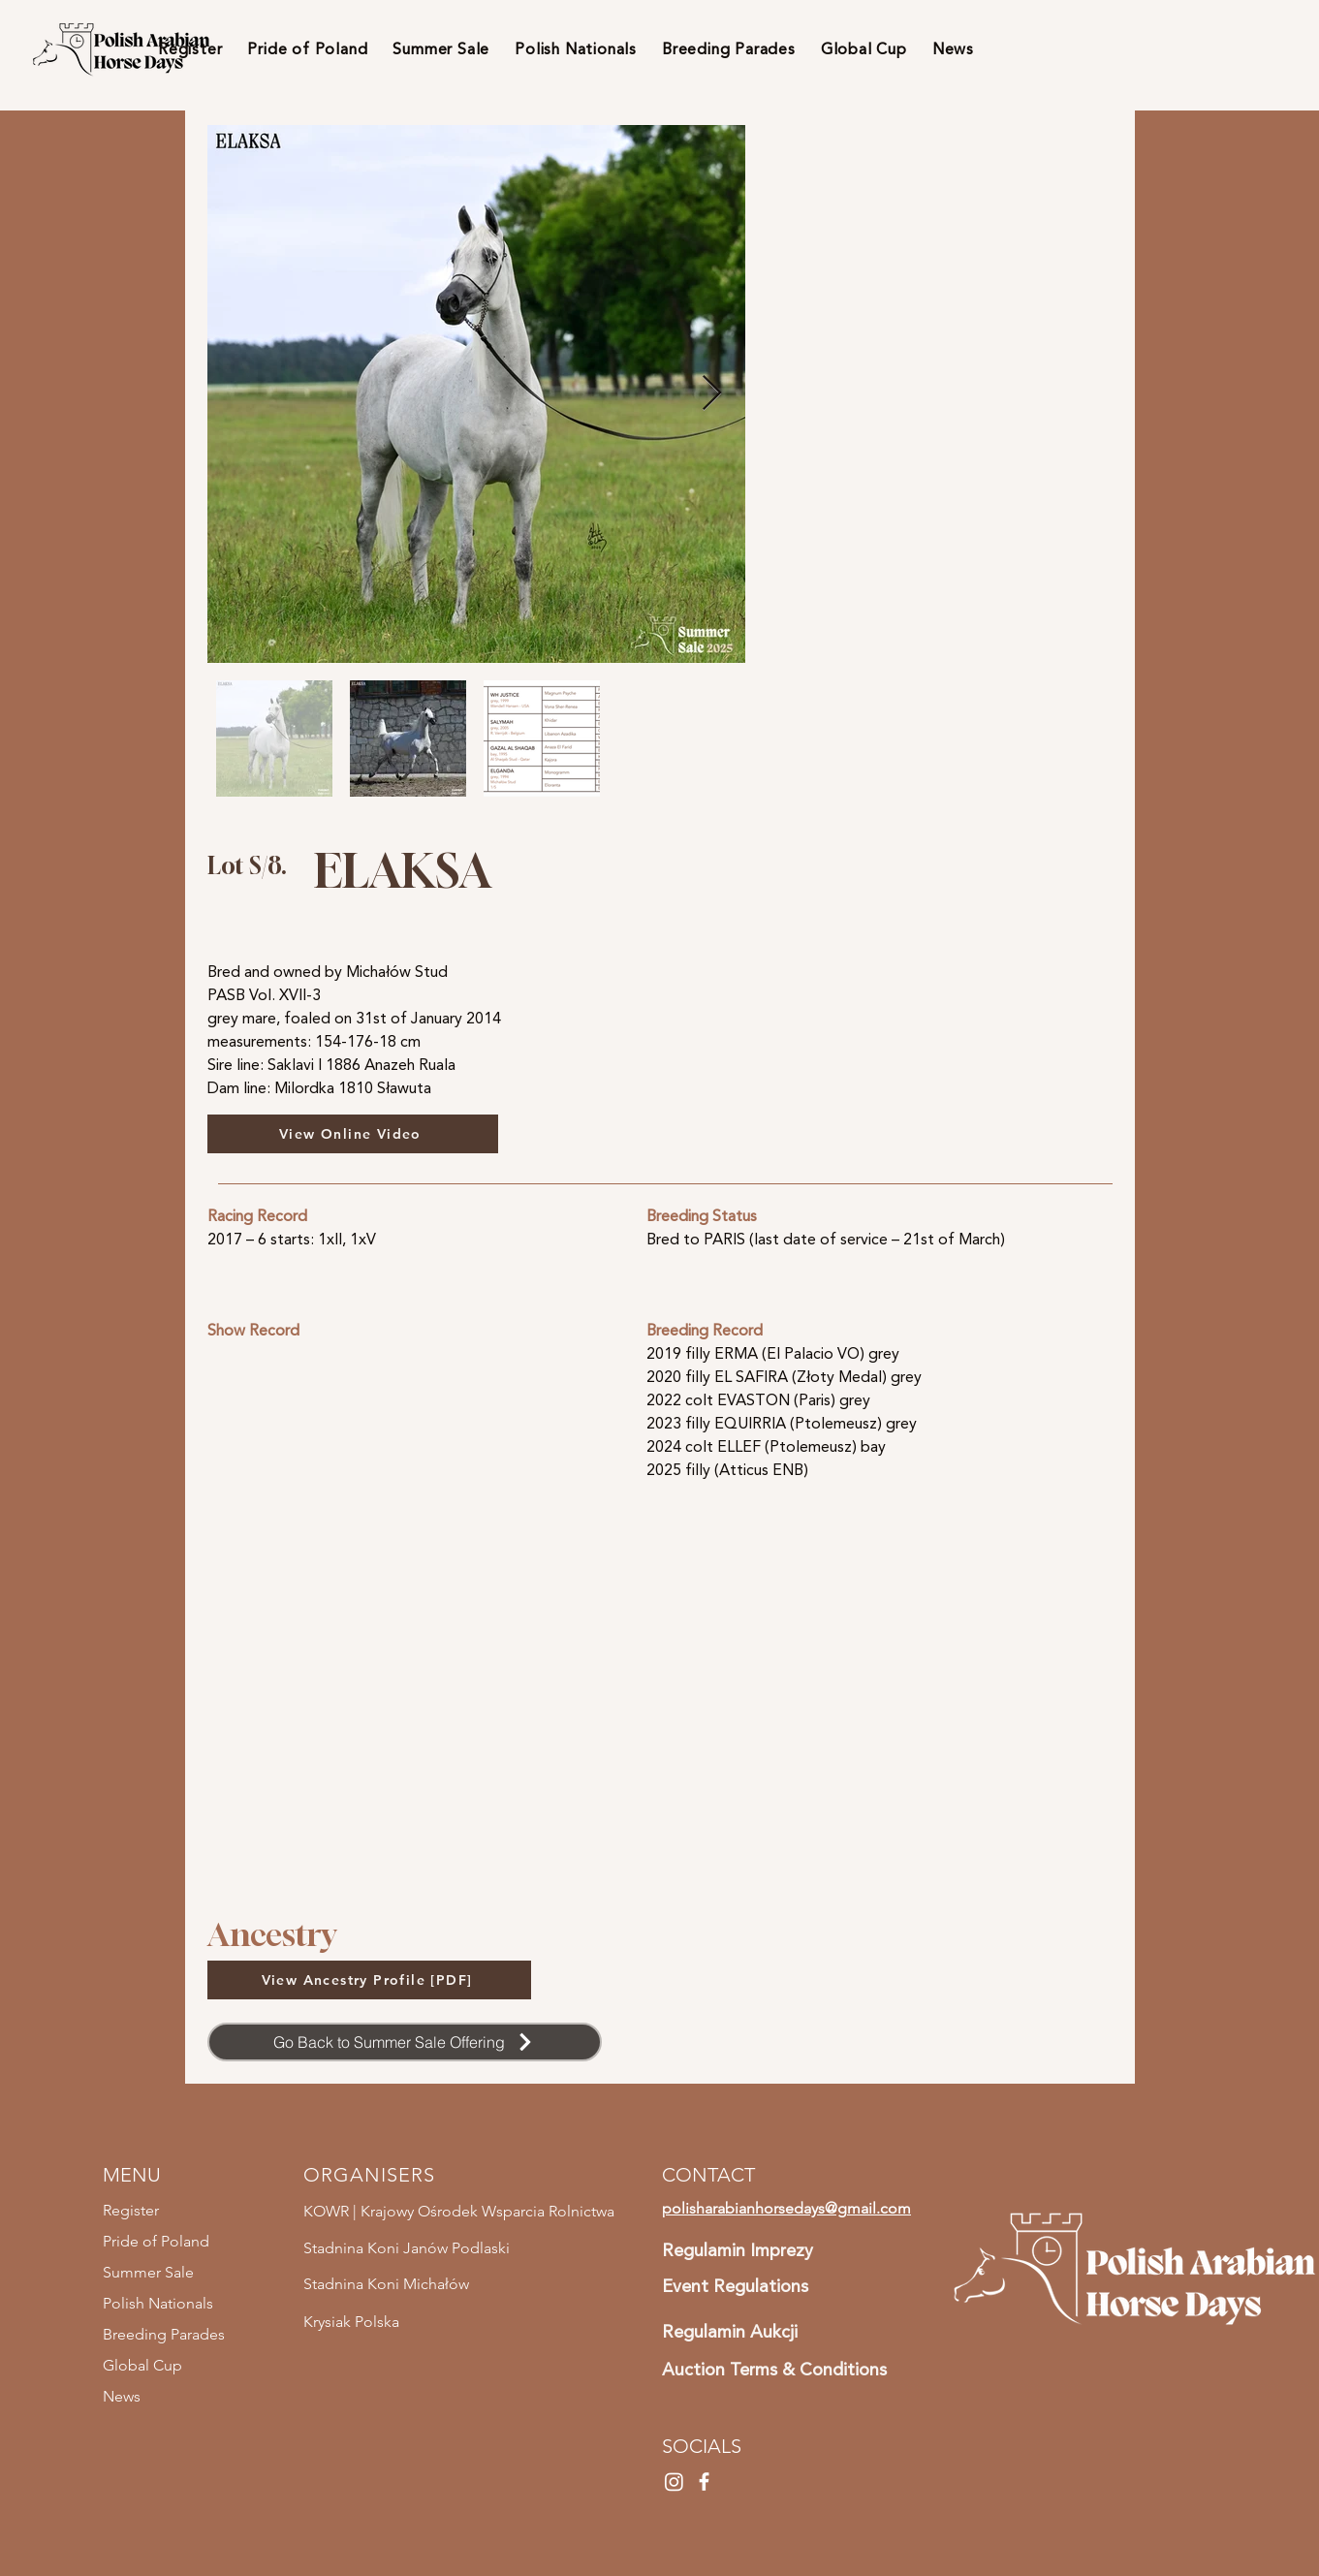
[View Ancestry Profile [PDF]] (369, 1980)
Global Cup (142, 2365)
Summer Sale (148, 2272)
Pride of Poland (156, 2241)
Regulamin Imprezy (737, 2250)
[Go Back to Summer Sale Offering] (404, 2042)
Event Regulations (735, 2286)
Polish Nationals (158, 2303)
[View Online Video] (352, 1134)
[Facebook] (704, 2481)
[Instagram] (674, 2481)
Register (131, 2210)
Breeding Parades (164, 2334)
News (122, 2396)
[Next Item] (712, 394)
